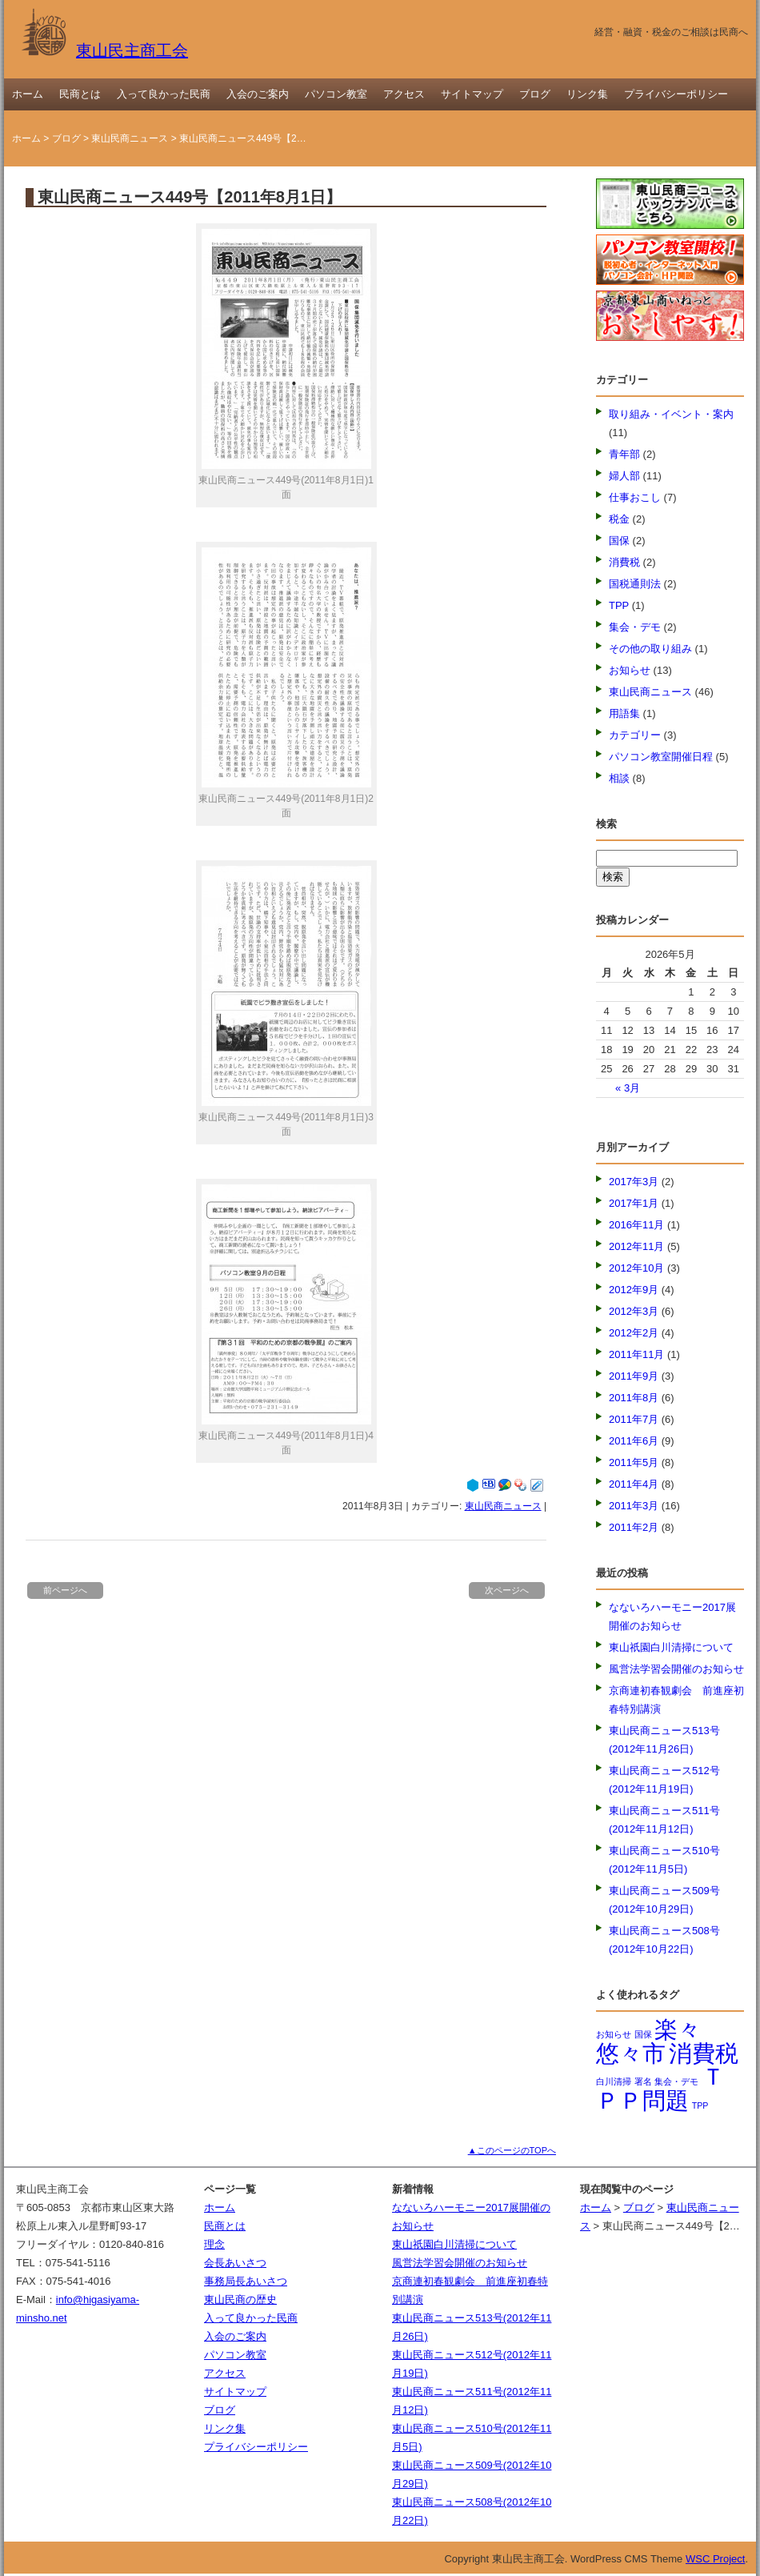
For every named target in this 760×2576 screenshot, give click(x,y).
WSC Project (715, 2559)
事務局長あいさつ (245, 2281)
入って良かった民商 (163, 94)
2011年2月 (633, 1527)
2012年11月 (636, 1246)
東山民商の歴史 (240, 2300)
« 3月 (627, 1088)
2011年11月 (636, 1354)
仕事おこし (635, 497)
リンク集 (587, 94)
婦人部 (624, 476)
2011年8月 (633, 1398)
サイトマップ (472, 94)
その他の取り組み (650, 649)
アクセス (404, 94)
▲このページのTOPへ (512, 2150)
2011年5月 (633, 1462)
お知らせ (629, 670)
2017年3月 (633, 1182)
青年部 (624, 454)
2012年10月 (636, 1268)
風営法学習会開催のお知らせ (676, 1669)
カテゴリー (635, 735)
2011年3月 (633, 1506)
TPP (619, 605)
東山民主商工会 (104, 50)
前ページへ (65, 1590)
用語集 (624, 713)
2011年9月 (633, 1376)
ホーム (27, 94)
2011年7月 (633, 1419)
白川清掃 (613, 2081)
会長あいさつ (235, 2263)
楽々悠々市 (648, 2041)
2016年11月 (636, 1225)
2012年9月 (633, 1290)
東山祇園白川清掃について (671, 1647)
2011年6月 (633, 1441)
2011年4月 (633, 1484)
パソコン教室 (336, 94)
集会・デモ (635, 627)
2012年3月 (633, 1311)
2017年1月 (633, 1203)
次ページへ (507, 1590)
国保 (619, 541)
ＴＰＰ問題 (660, 2088)
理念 (214, 2244)
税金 (619, 519)
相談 (619, 778)
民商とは (80, 94)
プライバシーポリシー (676, 94)
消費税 (624, 562)
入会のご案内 (257, 94)
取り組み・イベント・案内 (671, 414)
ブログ (534, 94)
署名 (643, 2081)
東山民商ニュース (129, 138)
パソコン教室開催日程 (661, 757)
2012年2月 (633, 1333)
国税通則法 (635, 584)
